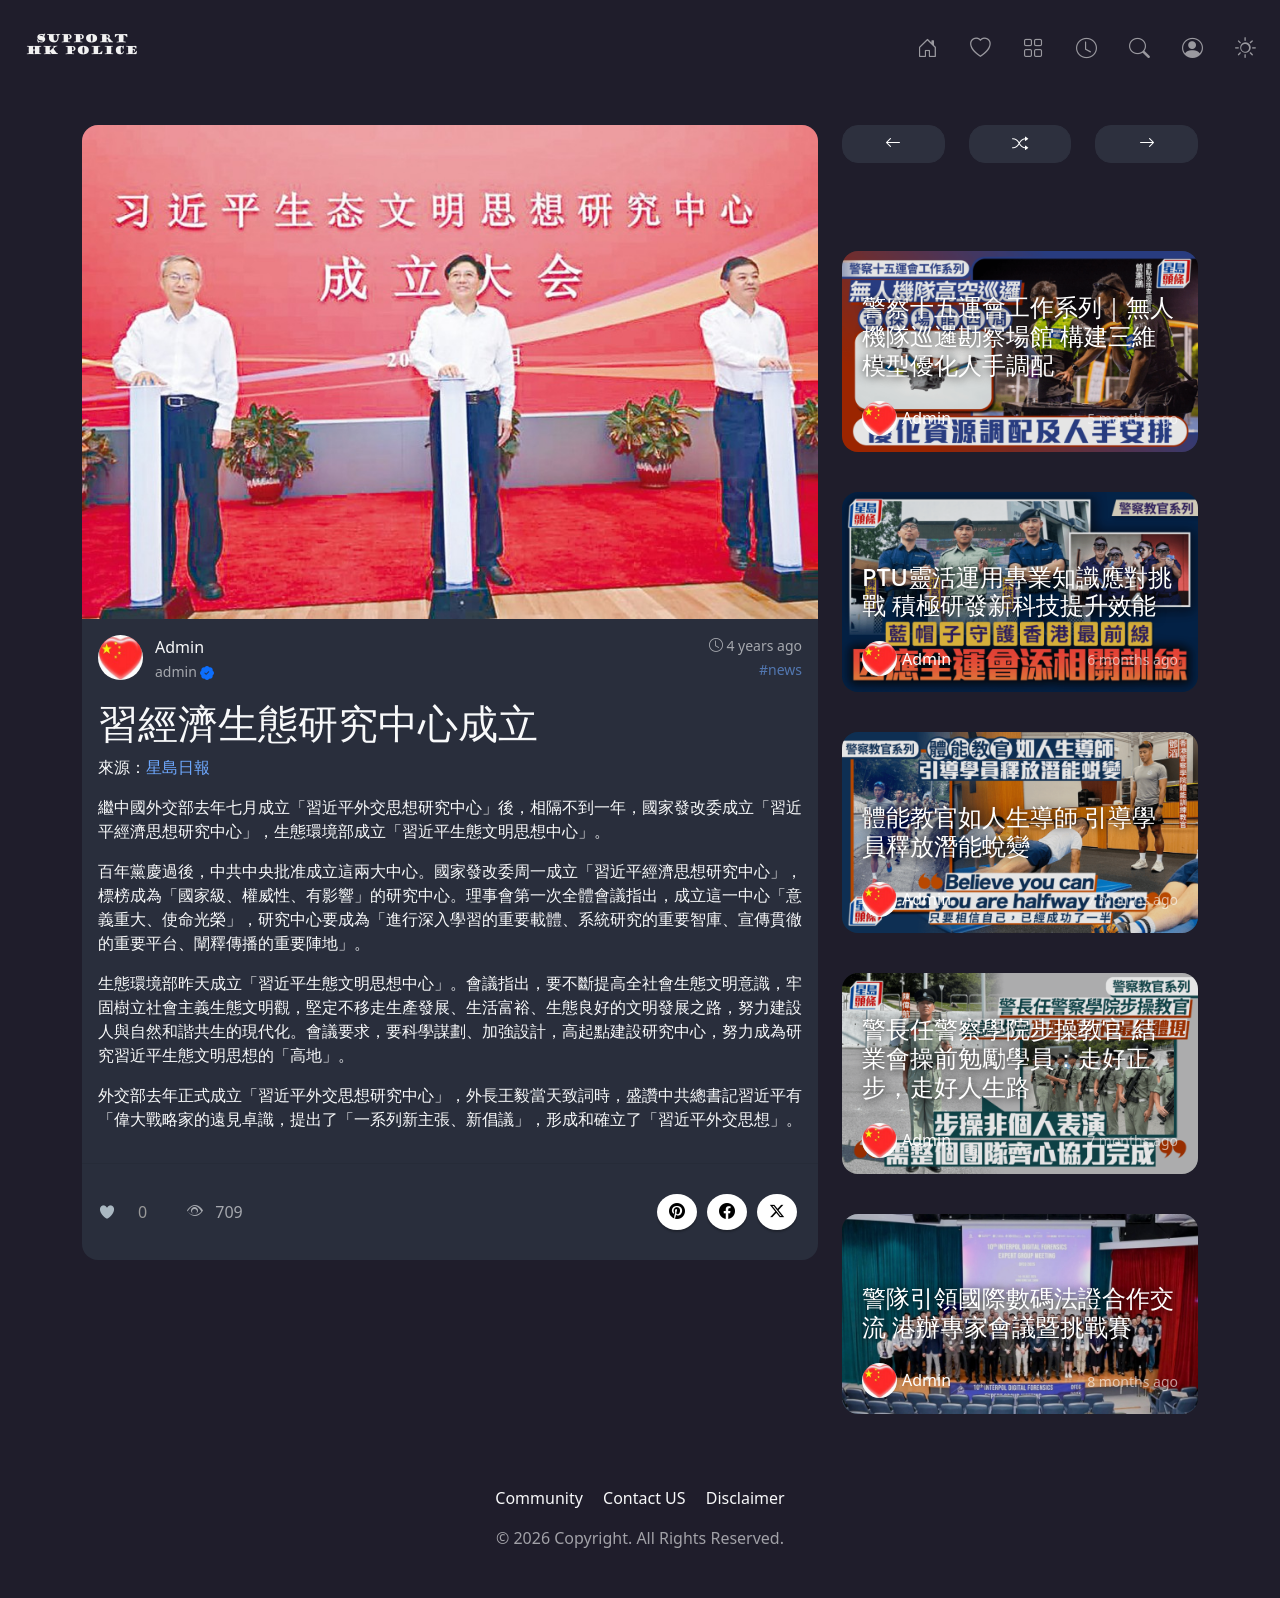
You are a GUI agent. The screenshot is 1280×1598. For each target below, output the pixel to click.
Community (539, 1498)
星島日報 (178, 767)
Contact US (644, 1498)
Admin (179, 647)
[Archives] (1086, 46)
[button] (727, 1212)
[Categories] (1033, 46)
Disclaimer (745, 1498)
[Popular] (980, 46)
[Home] (927, 46)
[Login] (1192, 46)
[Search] (1139, 46)
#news (780, 669)
